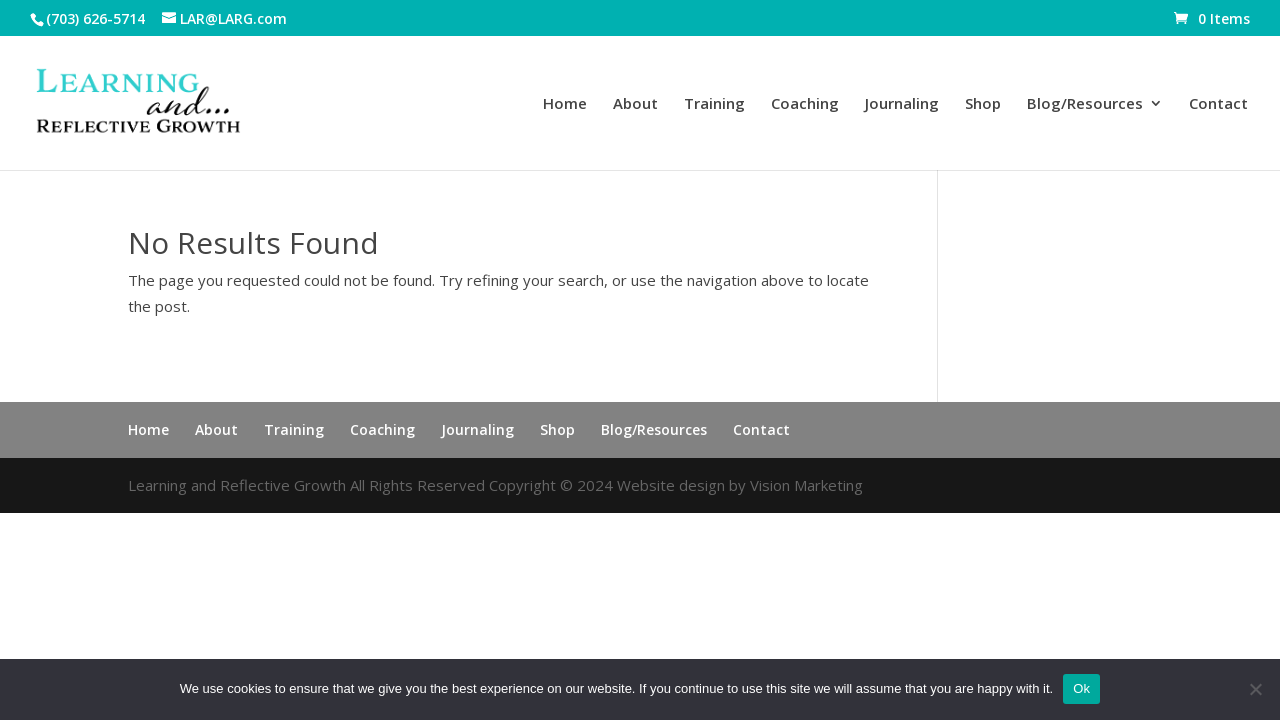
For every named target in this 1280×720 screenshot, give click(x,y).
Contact (1218, 104)
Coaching (805, 104)
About (635, 104)
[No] (1255, 689)
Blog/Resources (1085, 104)
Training (714, 104)
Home (565, 104)
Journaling (902, 104)
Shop (983, 104)
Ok (1081, 688)
